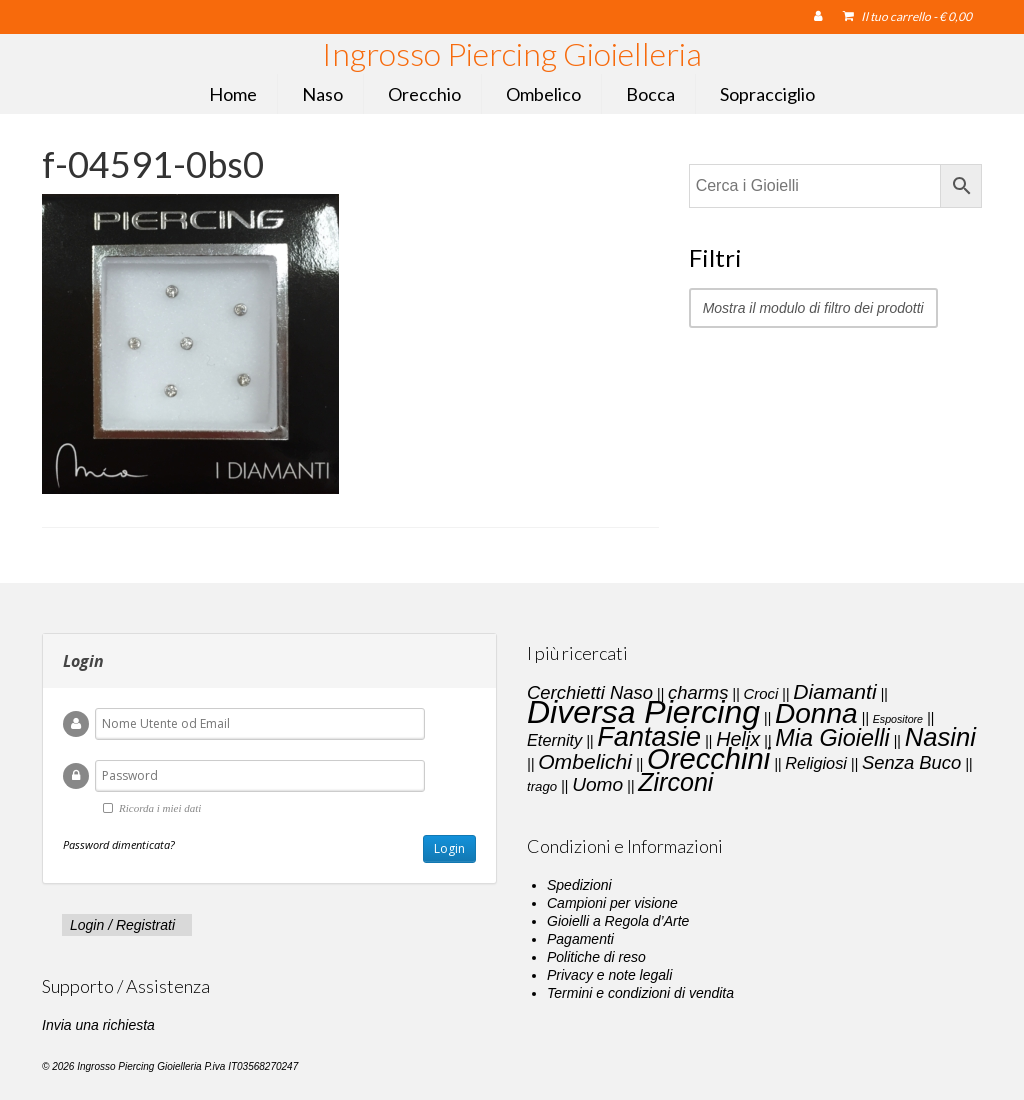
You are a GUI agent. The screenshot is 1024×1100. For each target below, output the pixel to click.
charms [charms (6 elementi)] (698, 692)
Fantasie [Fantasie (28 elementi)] (649, 737)
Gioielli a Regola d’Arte (618, 921)
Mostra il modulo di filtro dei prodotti (813, 308)
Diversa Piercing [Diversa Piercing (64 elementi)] (643, 712)
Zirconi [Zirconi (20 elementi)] (675, 782)
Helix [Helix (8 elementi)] (738, 739)
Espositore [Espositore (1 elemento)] (898, 719)
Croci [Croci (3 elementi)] (760, 694)
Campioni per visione (612, 903)
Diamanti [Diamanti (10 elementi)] (834, 691)
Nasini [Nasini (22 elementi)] (940, 737)
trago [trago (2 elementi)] (542, 786)
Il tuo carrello (907, 16)
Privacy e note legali (609, 975)
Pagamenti (580, 939)
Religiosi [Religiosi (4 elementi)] (816, 763)
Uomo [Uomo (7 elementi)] (597, 784)
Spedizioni (579, 885)
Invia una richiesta (98, 1025)
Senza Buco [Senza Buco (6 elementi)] (911, 762)
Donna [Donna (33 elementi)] (816, 713)
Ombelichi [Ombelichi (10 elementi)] (585, 761)
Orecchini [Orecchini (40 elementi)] (708, 759)
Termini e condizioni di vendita (640, 993)
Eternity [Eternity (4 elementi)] (554, 740)
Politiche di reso (596, 957)
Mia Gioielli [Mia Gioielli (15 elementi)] (832, 738)
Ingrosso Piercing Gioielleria (512, 53)
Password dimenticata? (119, 844)
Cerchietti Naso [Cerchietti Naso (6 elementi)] (590, 692)
